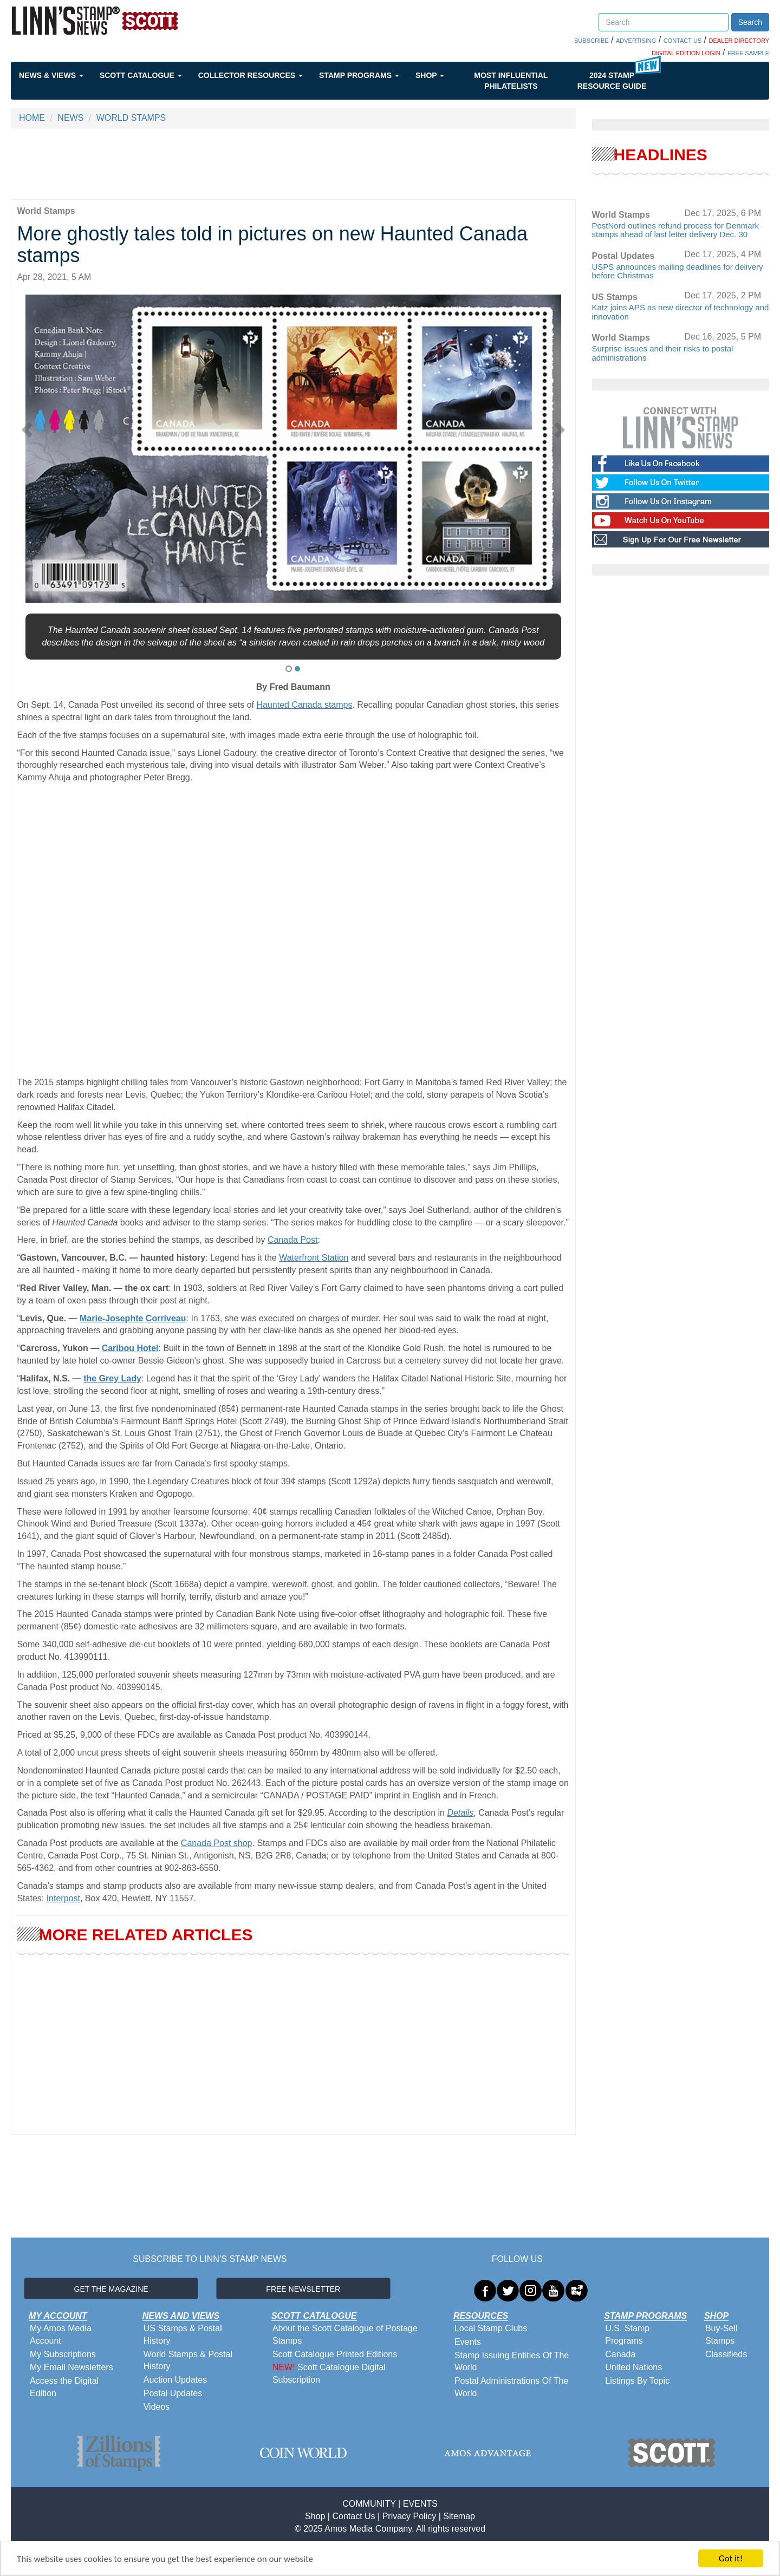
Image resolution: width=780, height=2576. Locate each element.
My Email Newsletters (71, 2367)
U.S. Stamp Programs (627, 2334)
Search (750, 22)
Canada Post (293, 1239)
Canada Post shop (216, 1843)
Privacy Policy (409, 2516)
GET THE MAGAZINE (111, 2289)
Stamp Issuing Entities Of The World (511, 2361)
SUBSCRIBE (591, 40)
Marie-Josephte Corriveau (133, 1318)
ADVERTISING (636, 40)
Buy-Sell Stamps (721, 2334)
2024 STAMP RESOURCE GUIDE (612, 80)
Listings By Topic (637, 2380)
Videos (157, 2406)
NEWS (70, 117)
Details (460, 1812)
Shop (429, 75)
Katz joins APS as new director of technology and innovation (680, 312)
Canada (620, 2354)
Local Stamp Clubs (490, 2328)
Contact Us (353, 2516)
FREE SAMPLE (748, 53)
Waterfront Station (313, 1257)
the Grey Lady (112, 1378)
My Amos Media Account (61, 2334)
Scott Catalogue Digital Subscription (329, 2373)
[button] (30, 426)
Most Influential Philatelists (511, 80)
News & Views (51, 75)
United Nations (633, 2367)
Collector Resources (250, 75)
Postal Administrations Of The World (511, 2387)
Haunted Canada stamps (304, 704)
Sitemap (459, 2516)
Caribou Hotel (130, 1348)
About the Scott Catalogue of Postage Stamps (345, 2334)
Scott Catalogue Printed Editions (334, 2354)
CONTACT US (683, 40)
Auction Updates (175, 2379)
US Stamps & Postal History (183, 2334)
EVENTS (420, 2503)
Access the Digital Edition (64, 2387)
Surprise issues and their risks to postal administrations (662, 353)
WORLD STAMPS (131, 117)
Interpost (63, 1898)
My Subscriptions (63, 2354)
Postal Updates (173, 2393)
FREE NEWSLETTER (303, 2289)
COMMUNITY (368, 2503)
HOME (32, 117)
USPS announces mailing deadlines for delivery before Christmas (677, 271)
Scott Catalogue (141, 75)
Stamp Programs (359, 75)
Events (467, 2341)
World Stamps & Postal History (188, 2360)
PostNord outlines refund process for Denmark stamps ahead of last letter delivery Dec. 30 (675, 230)
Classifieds (726, 2354)
